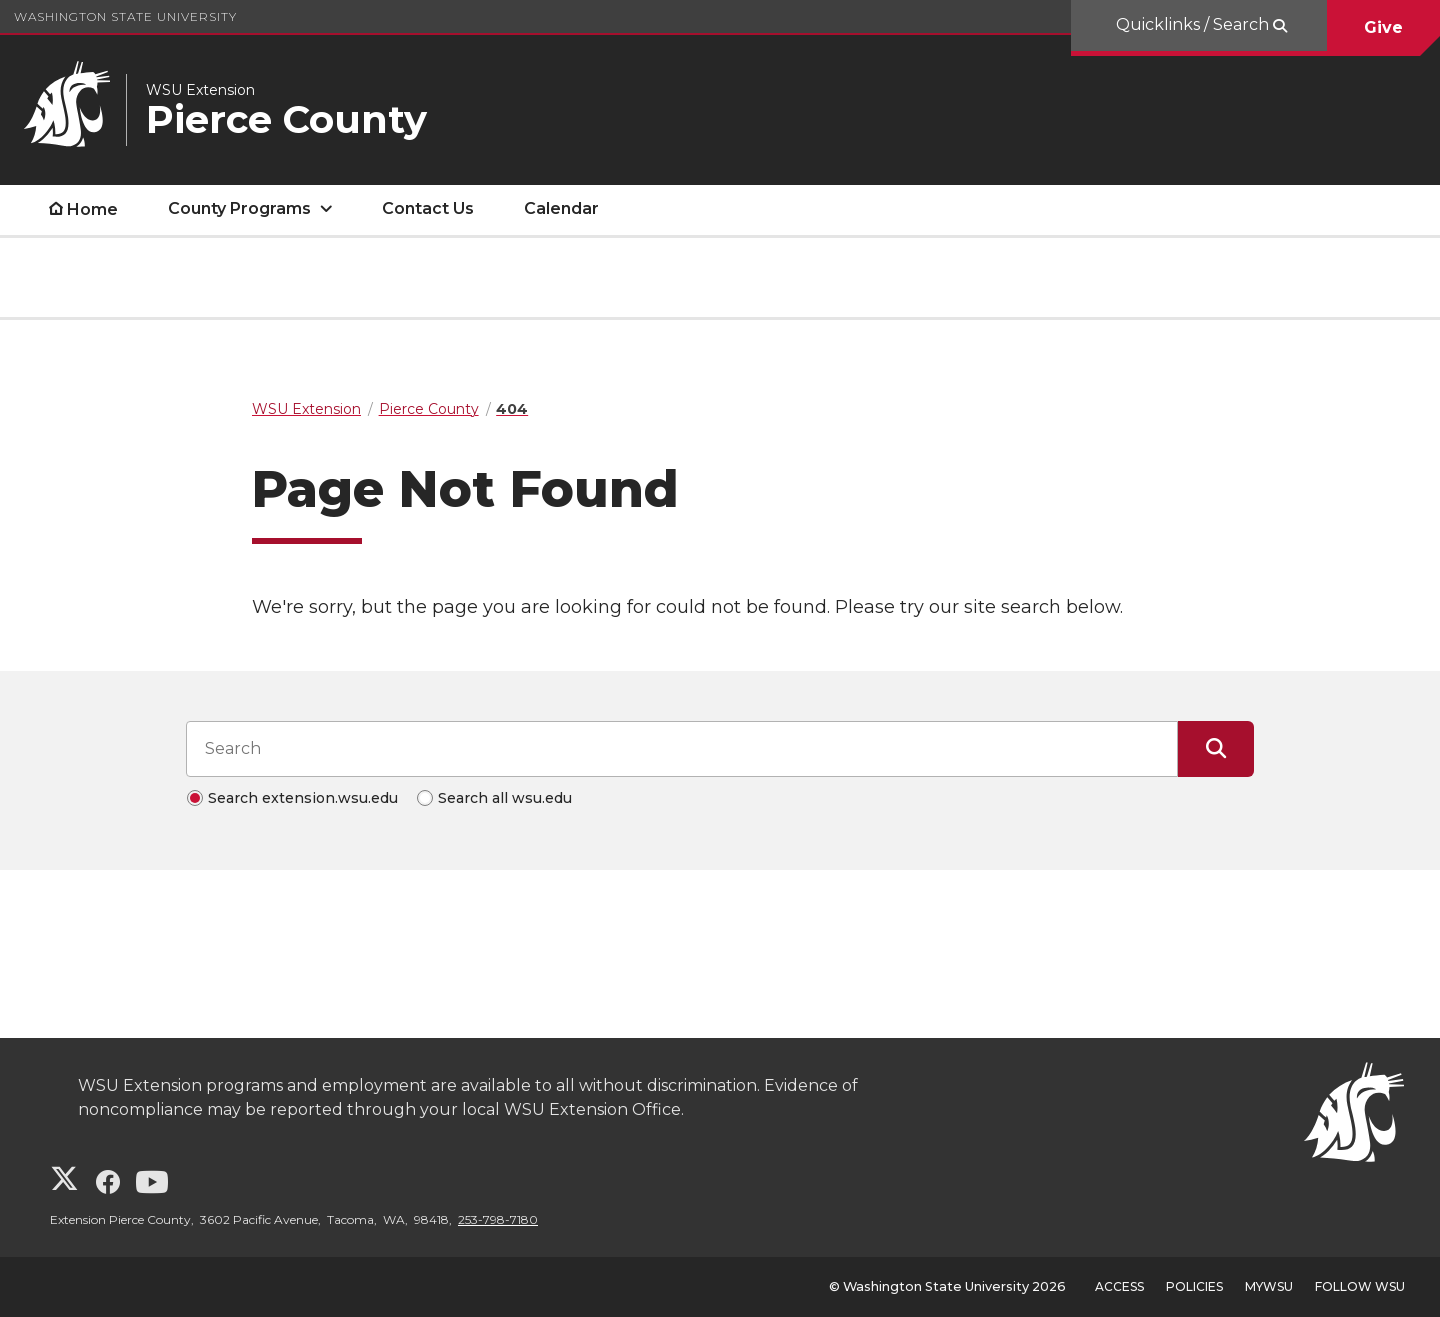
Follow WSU (1360, 1286)
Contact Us (428, 208)
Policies (1194, 1286)
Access (1119, 1286)
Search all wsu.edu (505, 798)
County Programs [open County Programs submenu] (239, 208)
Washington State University (125, 16)
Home (92, 209)
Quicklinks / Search (1194, 24)
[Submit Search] (1216, 749)
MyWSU (1269, 1286)
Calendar (561, 208)
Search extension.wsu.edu (303, 798)
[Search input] (682, 749)
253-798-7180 (498, 1219)
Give (1383, 27)
